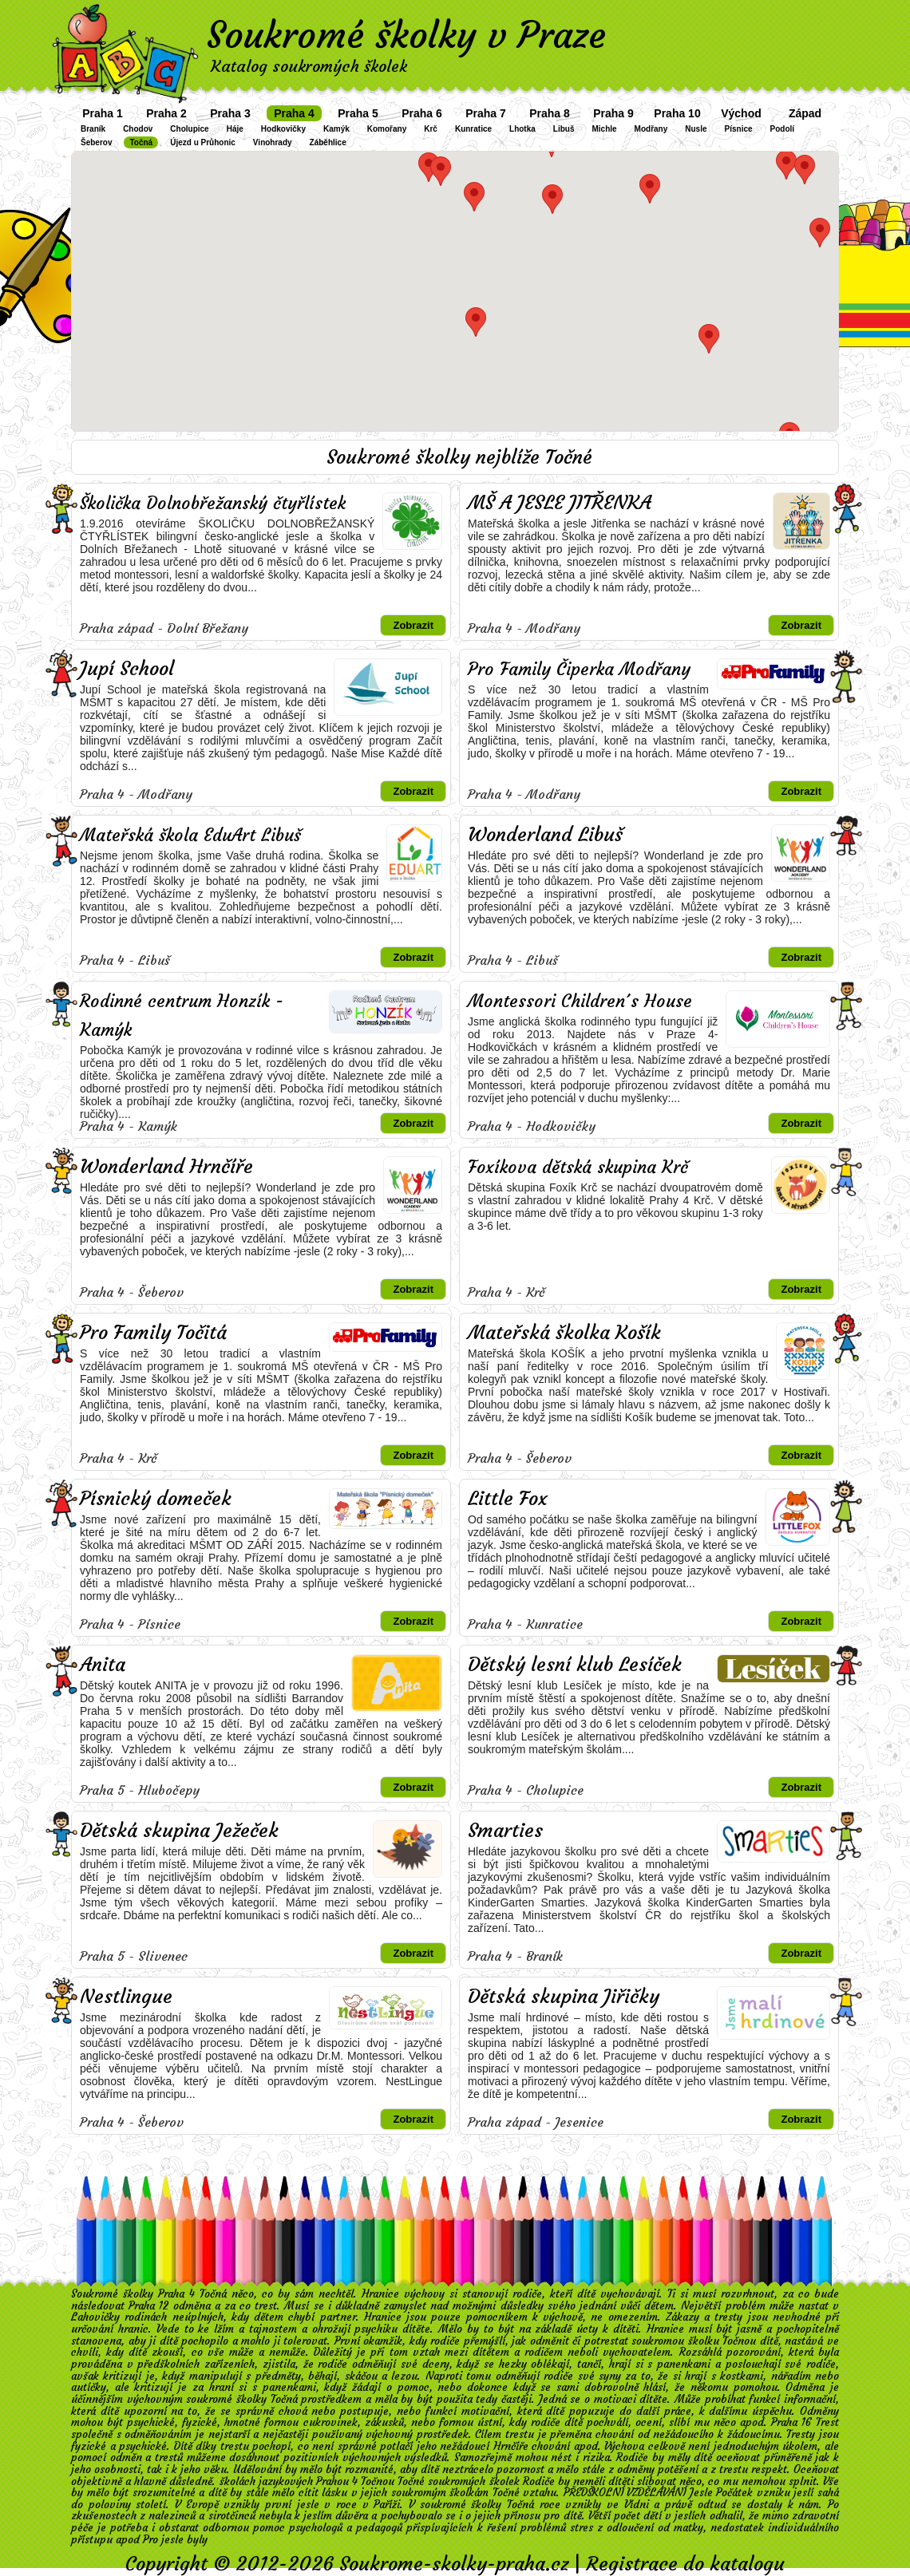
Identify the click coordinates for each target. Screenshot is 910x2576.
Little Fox (508, 1499)
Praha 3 (230, 113)
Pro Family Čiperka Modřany (579, 669)
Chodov (137, 128)
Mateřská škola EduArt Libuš (190, 835)
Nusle (695, 128)
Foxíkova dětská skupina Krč (578, 1167)
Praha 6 (422, 113)
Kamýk (336, 128)
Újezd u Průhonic (202, 142)
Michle (604, 128)
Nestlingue (126, 1997)
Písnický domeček (155, 1499)
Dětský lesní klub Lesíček (575, 1665)
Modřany (651, 128)
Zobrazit (413, 625)
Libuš (564, 128)
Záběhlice (328, 142)
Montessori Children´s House (580, 1001)
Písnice (739, 128)
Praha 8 (549, 113)
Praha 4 (294, 113)
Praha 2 (166, 113)
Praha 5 (358, 113)
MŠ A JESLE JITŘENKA (559, 503)
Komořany (386, 128)
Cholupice (189, 128)
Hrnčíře (510, 2446)
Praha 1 (102, 113)
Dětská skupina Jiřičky (563, 1997)
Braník (93, 128)
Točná (140, 142)
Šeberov (96, 142)
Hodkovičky (283, 128)
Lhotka (522, 128)
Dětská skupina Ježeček (179, 1831)
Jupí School (127, 669)
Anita (102, 1665)
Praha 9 (613, 113)
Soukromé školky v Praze (406, 35)
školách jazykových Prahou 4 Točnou (307, 2481)
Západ (805, 113)
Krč (430, 128)
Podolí (782, 128)
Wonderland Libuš (545, 835)
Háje (235, 128)
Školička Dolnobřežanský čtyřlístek (213, 503)
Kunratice (473, 128)
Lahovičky (95, 2317)
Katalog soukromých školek (309, 66)
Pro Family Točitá (153, 1333)
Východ (741, 113)
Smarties (505, 1831)
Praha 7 (485, 113)
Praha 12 (148, 2306)
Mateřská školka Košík (564, 1333)
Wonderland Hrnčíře (166, 1167)
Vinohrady (272, 142)
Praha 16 (791, 2422)
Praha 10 (677, 113)
